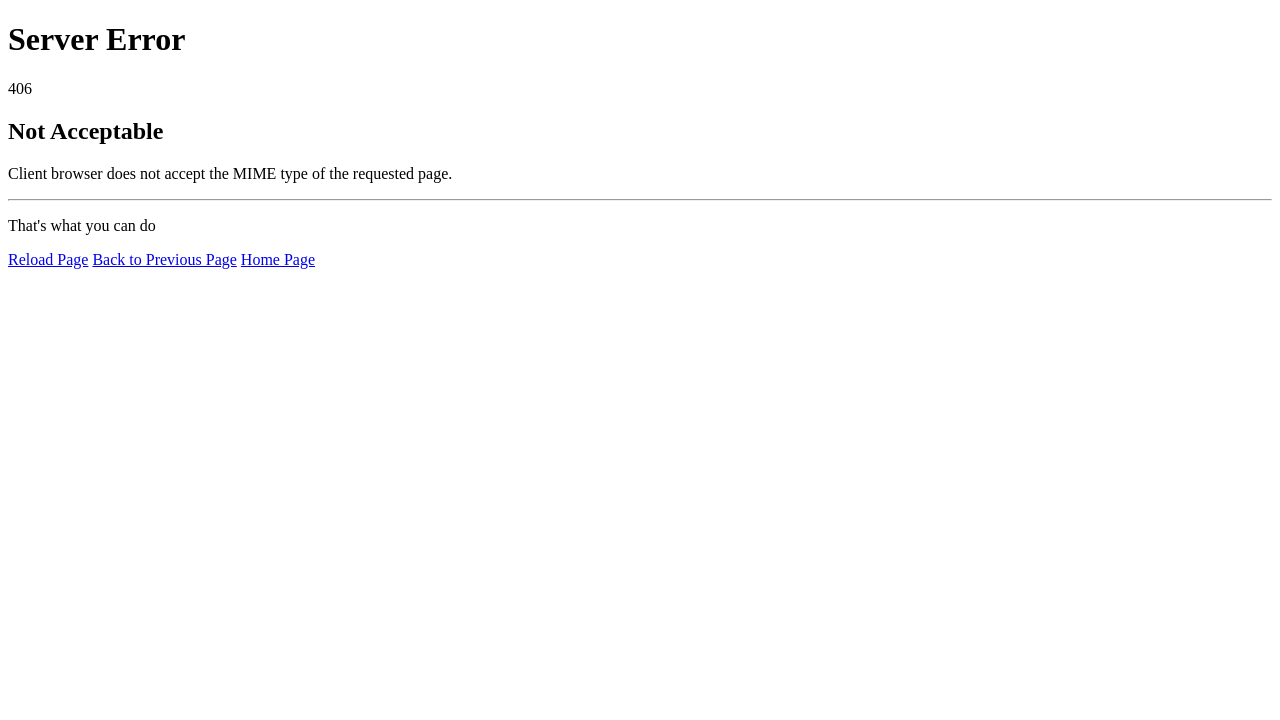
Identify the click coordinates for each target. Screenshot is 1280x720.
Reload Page (48, 259)
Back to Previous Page (164, 259)
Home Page (278, 259)
